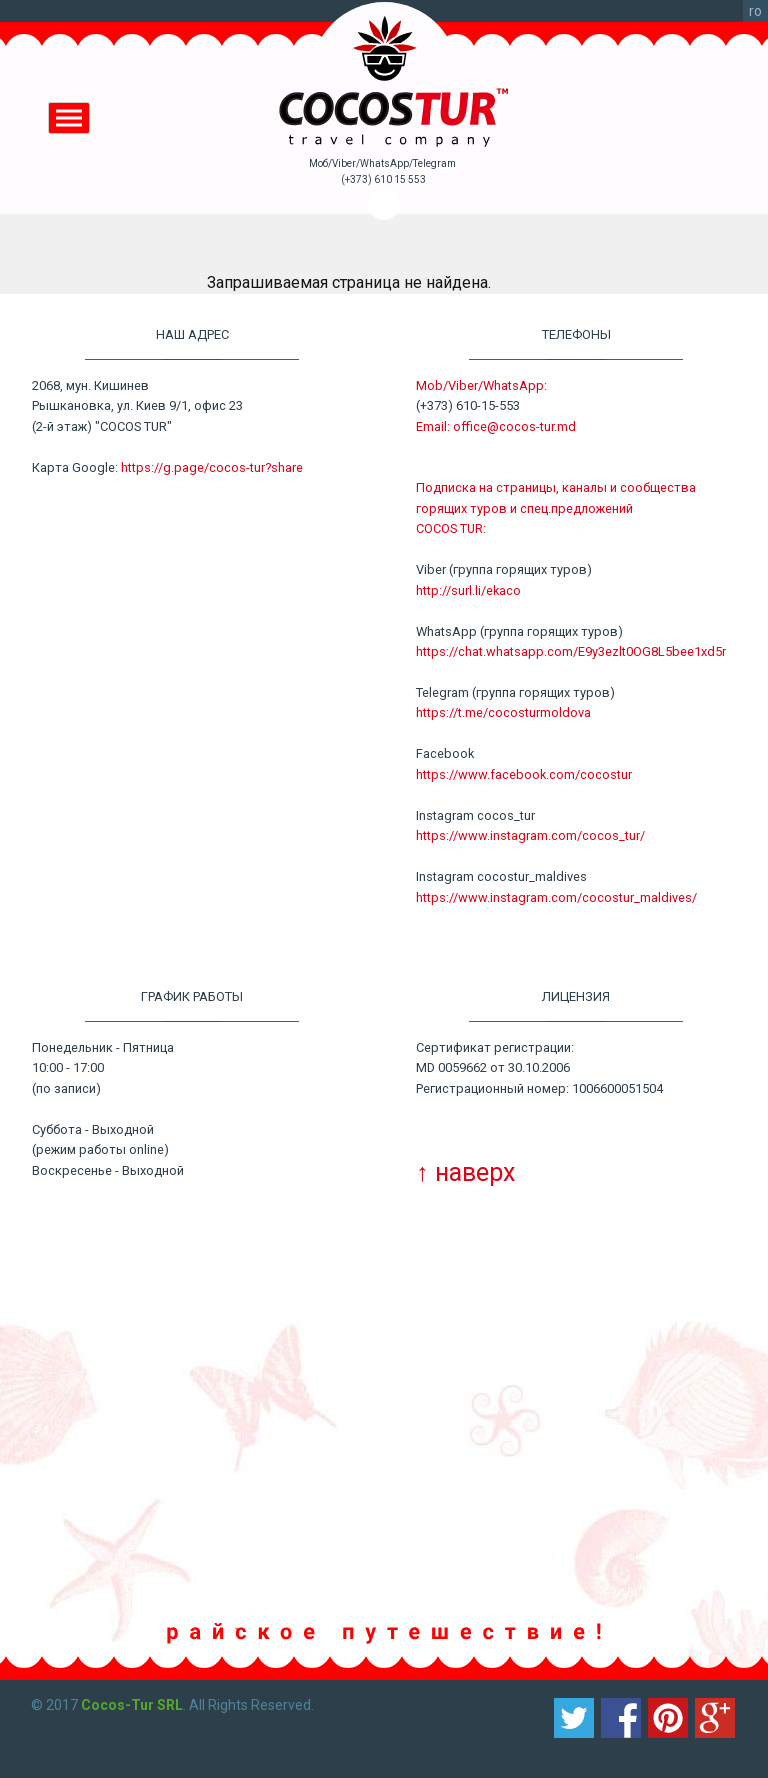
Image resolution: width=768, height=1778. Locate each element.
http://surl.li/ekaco (468, 590)
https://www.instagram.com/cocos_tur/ (530, 835)
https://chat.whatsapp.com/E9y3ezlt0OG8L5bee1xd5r (571, 651)
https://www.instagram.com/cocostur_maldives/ (556, 897)
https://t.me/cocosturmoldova (503, 712)
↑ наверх (465, 1172)
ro (755, 11)
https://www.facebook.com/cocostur (524, 774)
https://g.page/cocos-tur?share (212, 467)
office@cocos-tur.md (514, 426)
